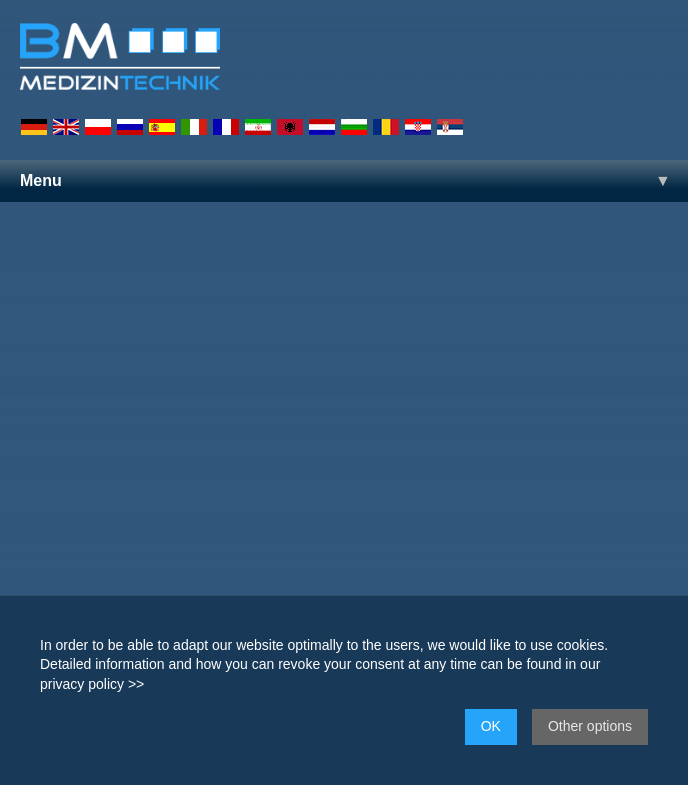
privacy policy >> (92, 684)
